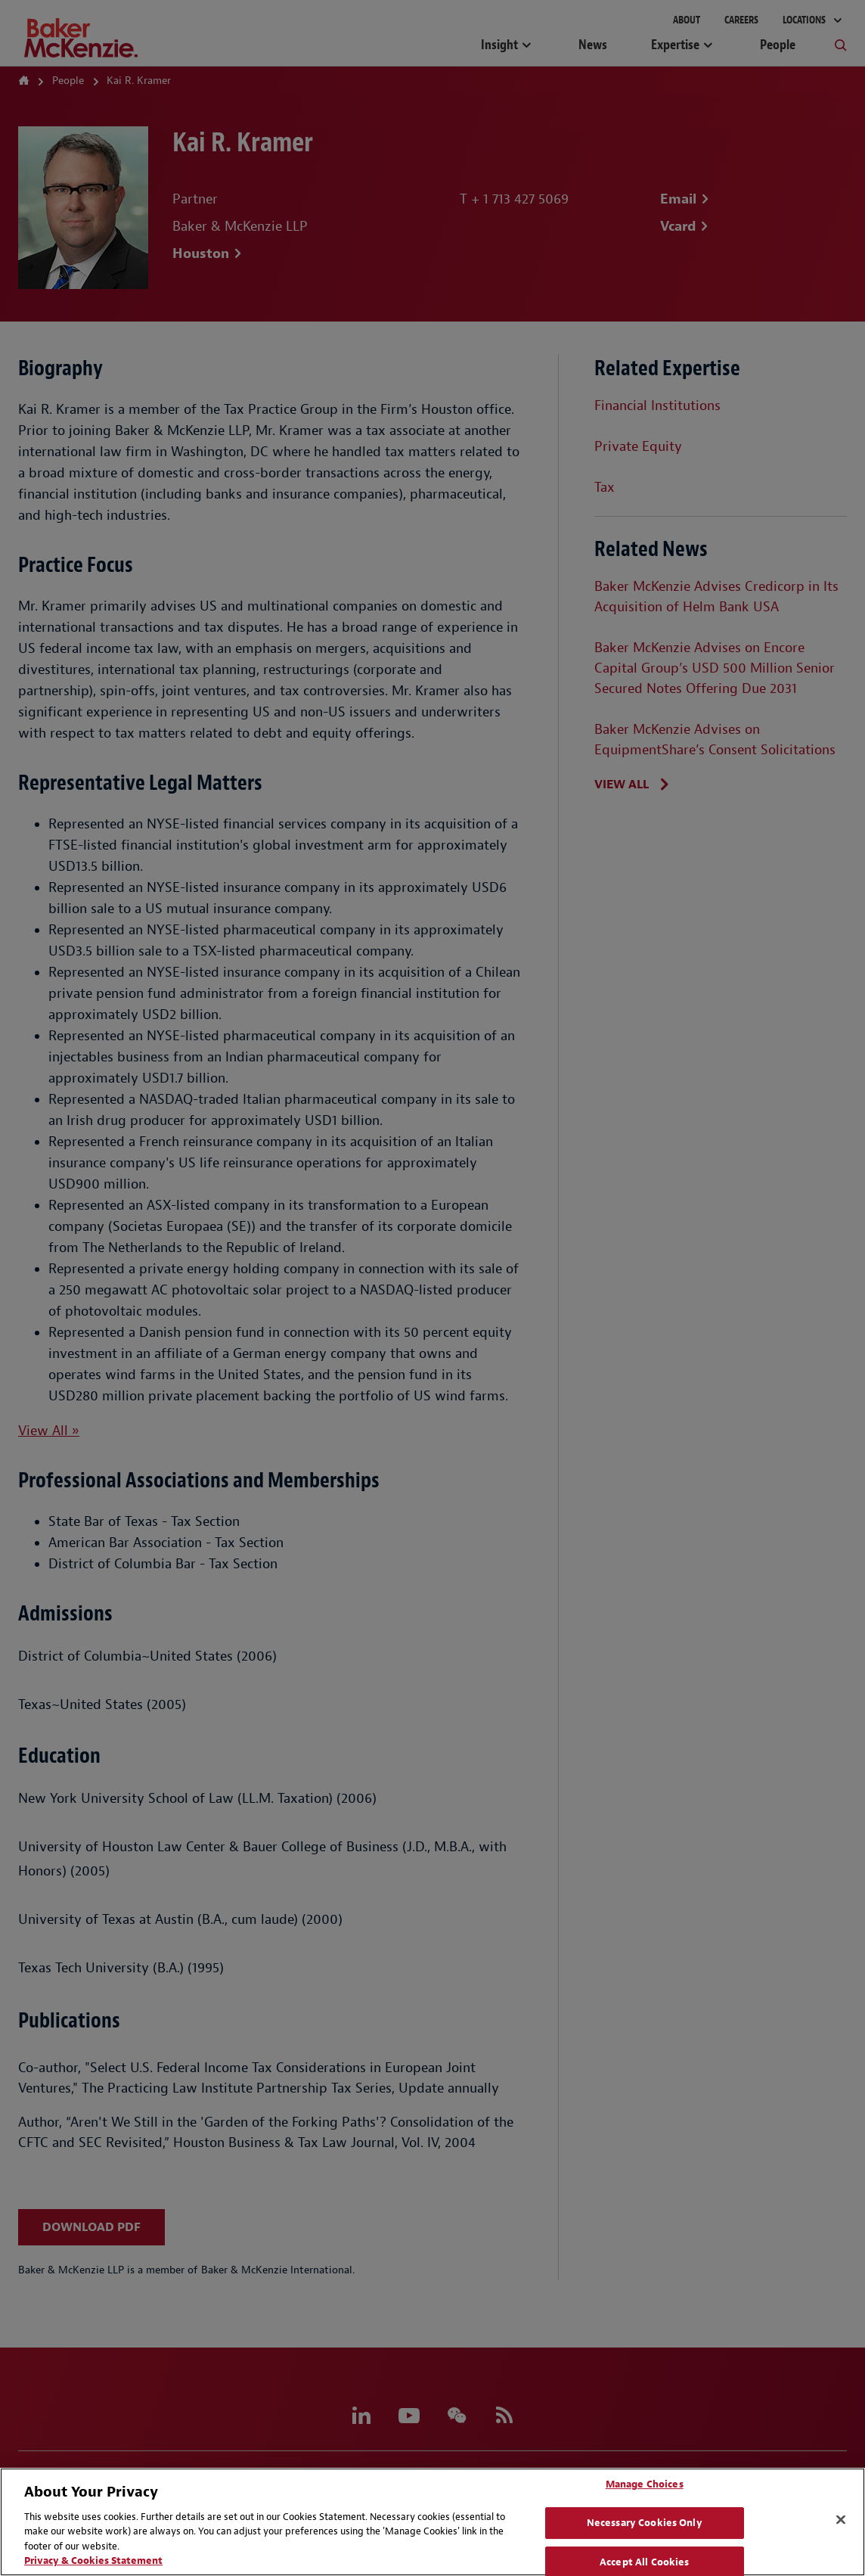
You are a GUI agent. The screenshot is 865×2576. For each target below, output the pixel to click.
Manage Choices (645, 2484)
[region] (432, 2522)
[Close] (840, 2520)
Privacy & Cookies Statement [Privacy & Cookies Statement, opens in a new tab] (93, 2560)
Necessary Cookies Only (644, 2522)
